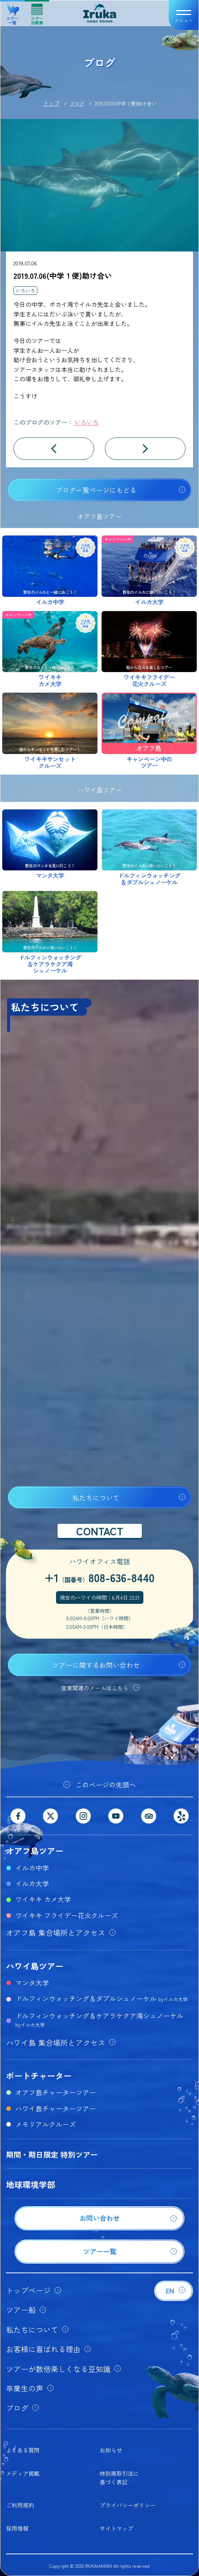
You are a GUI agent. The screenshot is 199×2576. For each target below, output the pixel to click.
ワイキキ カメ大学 (43, 1899)
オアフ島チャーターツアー (55, 2092)
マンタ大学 (32, 1982)
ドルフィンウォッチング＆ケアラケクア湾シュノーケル (99, 2019)
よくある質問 (23, 2450)
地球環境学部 (30, 2184)
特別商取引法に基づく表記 (119, 2477)
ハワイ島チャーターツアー (55, 2108)
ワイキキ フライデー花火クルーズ (66, 1915)
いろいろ (25, 290)
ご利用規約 (20, 2505)
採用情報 (17, 2528)
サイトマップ (116, 2528)
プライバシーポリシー (128, 2505)
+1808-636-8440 (99, 1577)
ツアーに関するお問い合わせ (96, 1665)
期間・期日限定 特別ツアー (52, 2154)
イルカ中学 (32, 1868)
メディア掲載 (23, 2473)
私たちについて (95, 1497)
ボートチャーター (39, 2075)
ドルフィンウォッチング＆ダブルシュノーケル (101, 1998)
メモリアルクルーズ (45, 2124)
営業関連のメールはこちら (94, 1688)
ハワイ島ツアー (34, 1966)
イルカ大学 (32, 1883)
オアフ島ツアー (34, 1850)
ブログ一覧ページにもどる (96, 490)
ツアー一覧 (12, 11)
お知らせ (111, 2450)
